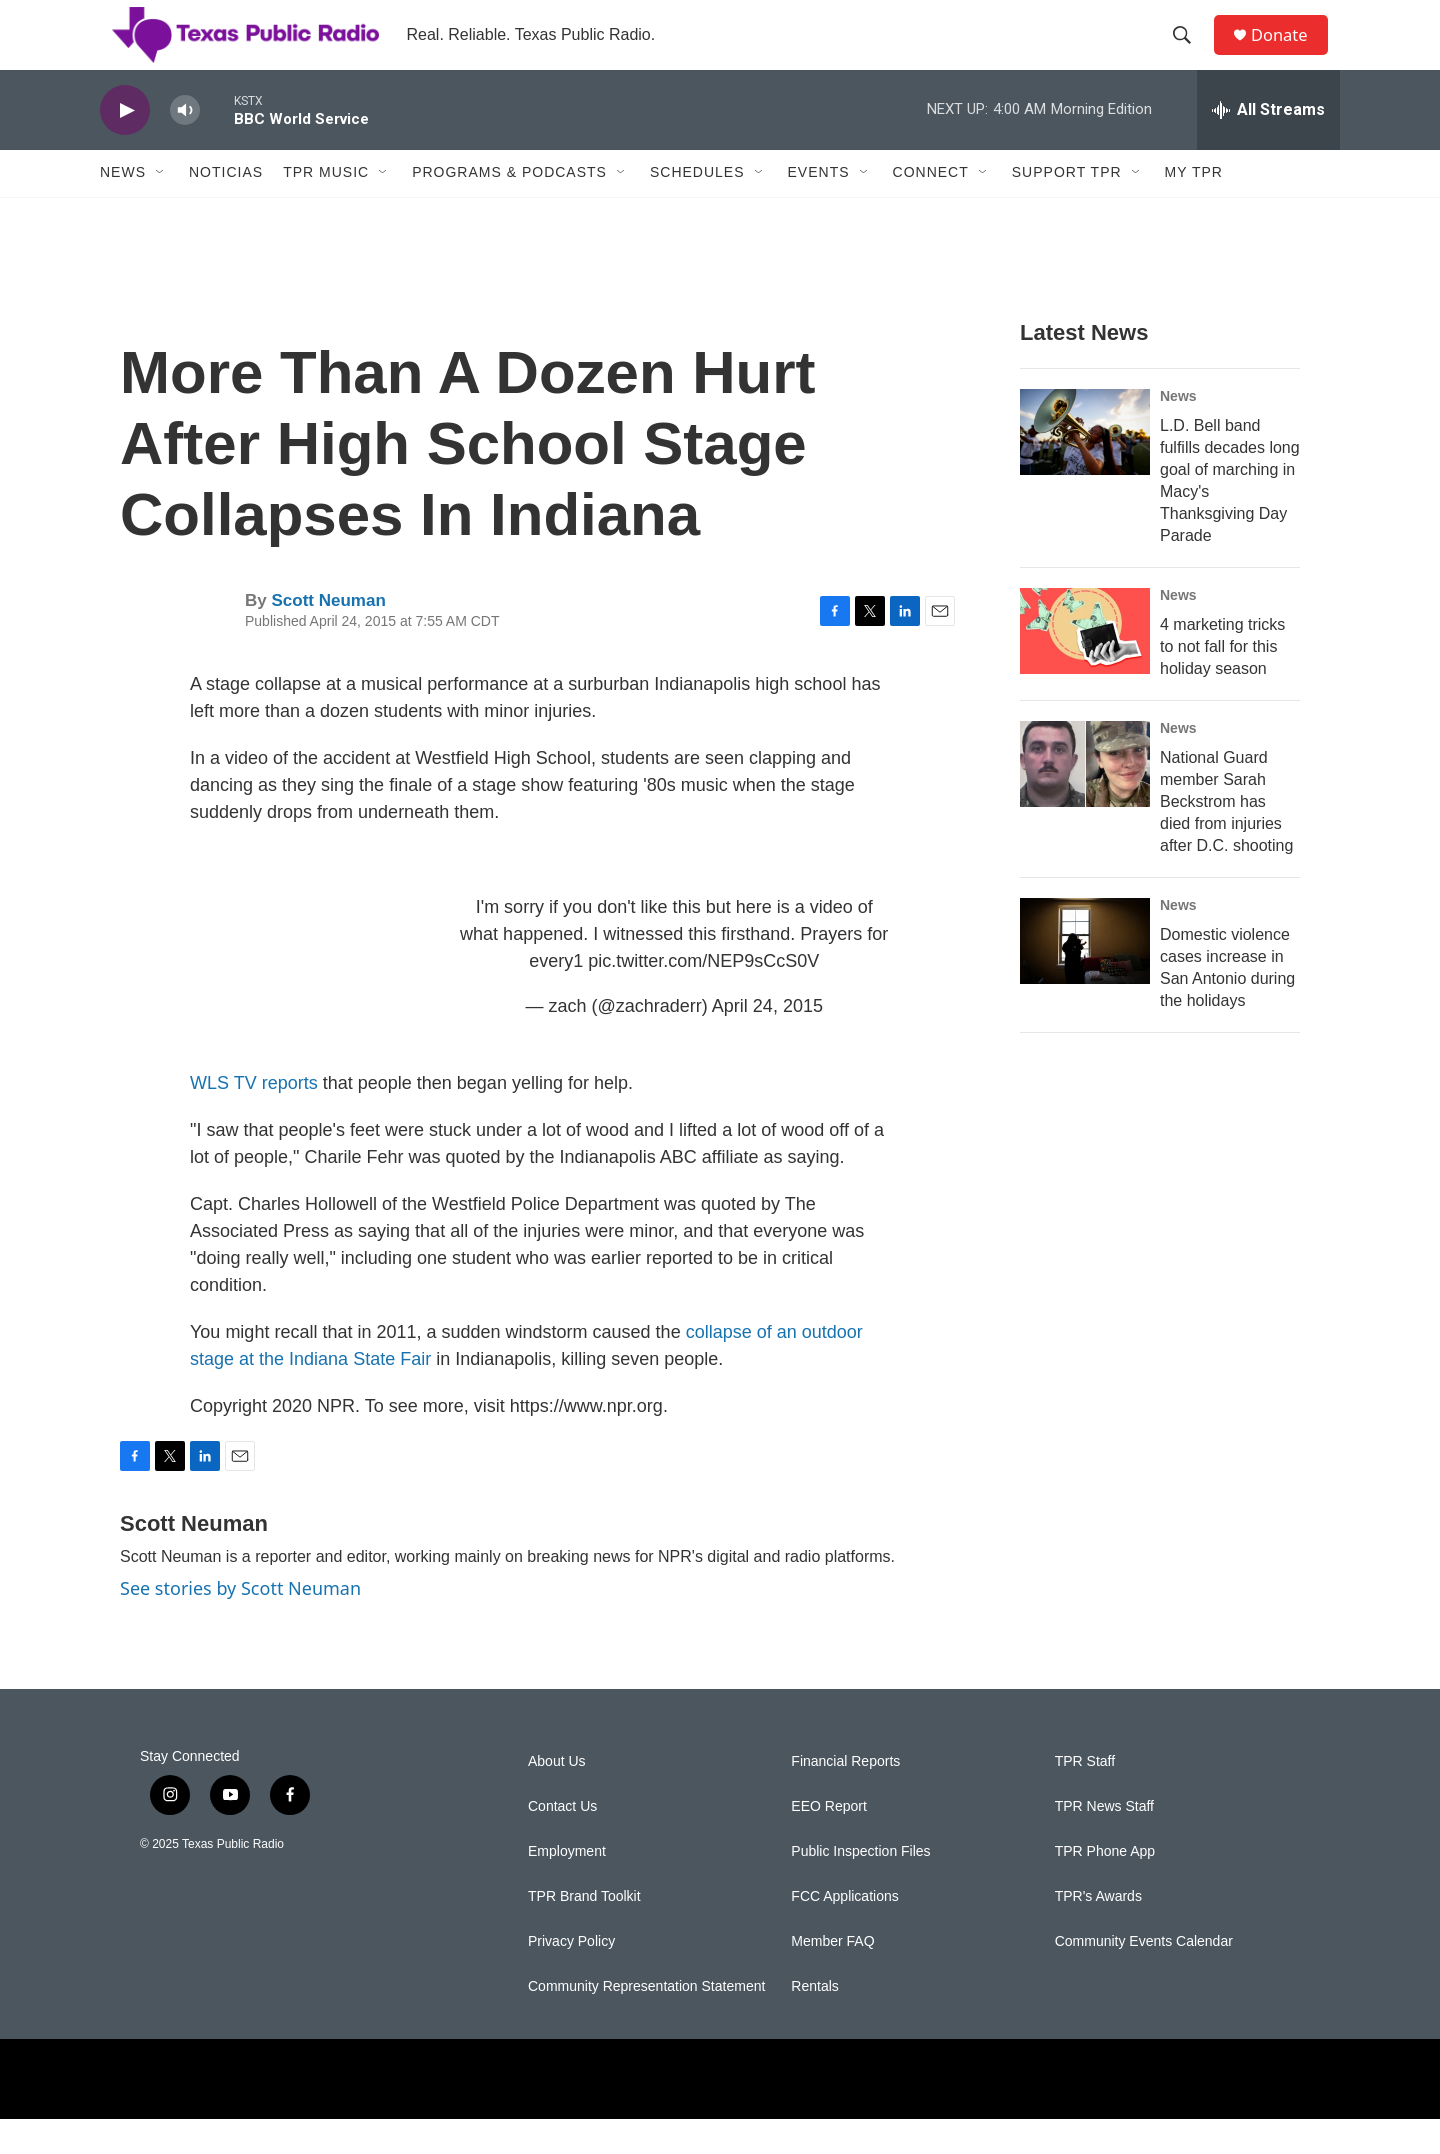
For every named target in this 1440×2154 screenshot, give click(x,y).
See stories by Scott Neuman (240, 1623)
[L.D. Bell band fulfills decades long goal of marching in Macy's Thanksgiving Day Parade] (1085, 467)
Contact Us (562, 1841)
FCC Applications (844, 1931)
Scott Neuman (328, 635)
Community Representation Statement (646, 2021)
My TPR (1194, 208)
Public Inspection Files (860, 1886)
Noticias (226, 208)
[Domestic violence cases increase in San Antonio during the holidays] (1085, 976)
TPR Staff (1085, 1796)
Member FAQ (832, 1976)
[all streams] (1268, 145)
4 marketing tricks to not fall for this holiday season (1222, 681)
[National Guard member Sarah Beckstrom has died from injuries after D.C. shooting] (1085, 799)
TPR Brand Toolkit (584, 1931)
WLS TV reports (254, 1118)
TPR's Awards (1098, 1931)
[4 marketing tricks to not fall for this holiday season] (1085, 666)
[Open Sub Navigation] (161, 208)
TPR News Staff (1104, 1841)
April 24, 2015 (767, 1041)
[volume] (185, 145)
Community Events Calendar (1144, 1976)
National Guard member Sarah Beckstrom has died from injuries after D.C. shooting (1226, 836)
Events (819, 208)
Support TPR (1067, 208)
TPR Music (326, 208)
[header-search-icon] (1189, 53)
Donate (1289, 52)
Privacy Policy (571, 1976)
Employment (567, 1886)
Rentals (814, 2021)
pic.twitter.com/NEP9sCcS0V (703, 996)
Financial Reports (845, 1796)
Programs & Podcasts (509, 208)
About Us (557, 1796)
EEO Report (828, 1841)
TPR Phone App (1105, 1886)
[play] (125, 145)
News (123, 208)
